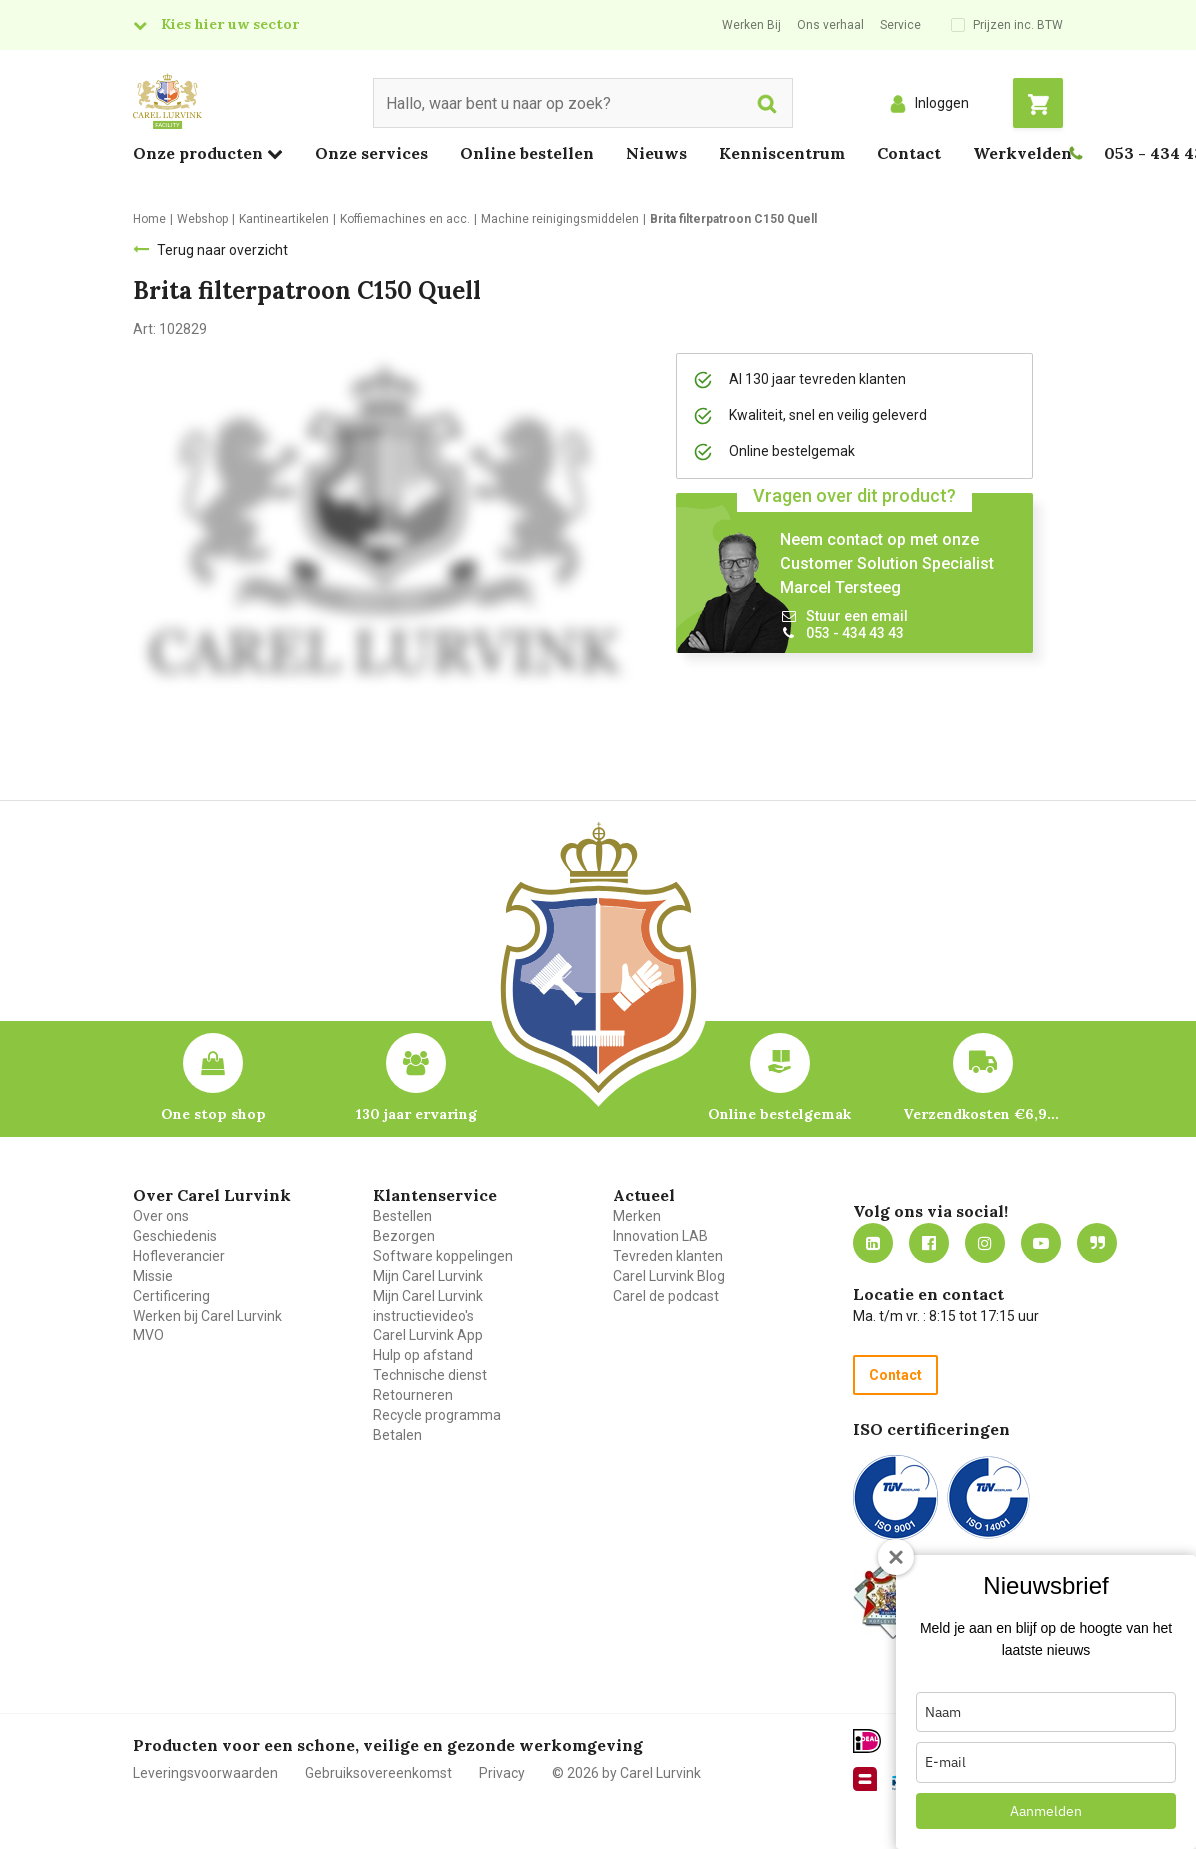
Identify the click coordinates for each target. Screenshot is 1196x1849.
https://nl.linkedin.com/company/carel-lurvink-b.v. (873, 1243)
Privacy (502, 1773)
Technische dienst (430, 1375)
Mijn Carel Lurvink (428, 1276)
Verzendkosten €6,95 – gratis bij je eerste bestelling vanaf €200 (983, 1114)
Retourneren (413, 1395)
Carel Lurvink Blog (669, 1276)
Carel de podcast (666, 1296)
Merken (637, 1216)
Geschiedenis (175, 1236)
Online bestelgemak (779, 1114)
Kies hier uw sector (230, 24)
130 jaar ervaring (416, 1114)
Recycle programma (437, 1415)
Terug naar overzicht (222, 250)
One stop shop (213, 1114)
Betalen (397, 1435)
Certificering (171, 1296)
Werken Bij (751, 25)
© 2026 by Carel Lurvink (626, 1773)
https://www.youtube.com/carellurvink (1041, 1243)
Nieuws (656, 153)
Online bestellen (527, 153)
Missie (153, 1276)
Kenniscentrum (782, 153)
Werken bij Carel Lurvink (207, 1316)
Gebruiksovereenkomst (378, 1773)
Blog (1097, 1243)
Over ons (161, 1216)
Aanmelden (1046, 1811)
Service (900, 25)
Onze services (371, 153)
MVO (148, 1335)
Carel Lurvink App (428, 1335)
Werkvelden (1022, 153)
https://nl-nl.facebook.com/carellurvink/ (929, 1243)
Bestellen (402, 1216)
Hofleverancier (179, 1256)
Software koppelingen (443, 1256)
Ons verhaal (830, 25)
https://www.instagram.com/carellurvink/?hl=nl (985, 1243)
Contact (909, 153)
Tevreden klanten (668, 1256)
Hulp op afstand (423, 1355)
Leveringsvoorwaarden (205, 1773)
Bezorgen (404, 1236)
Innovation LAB (660, 1236)
